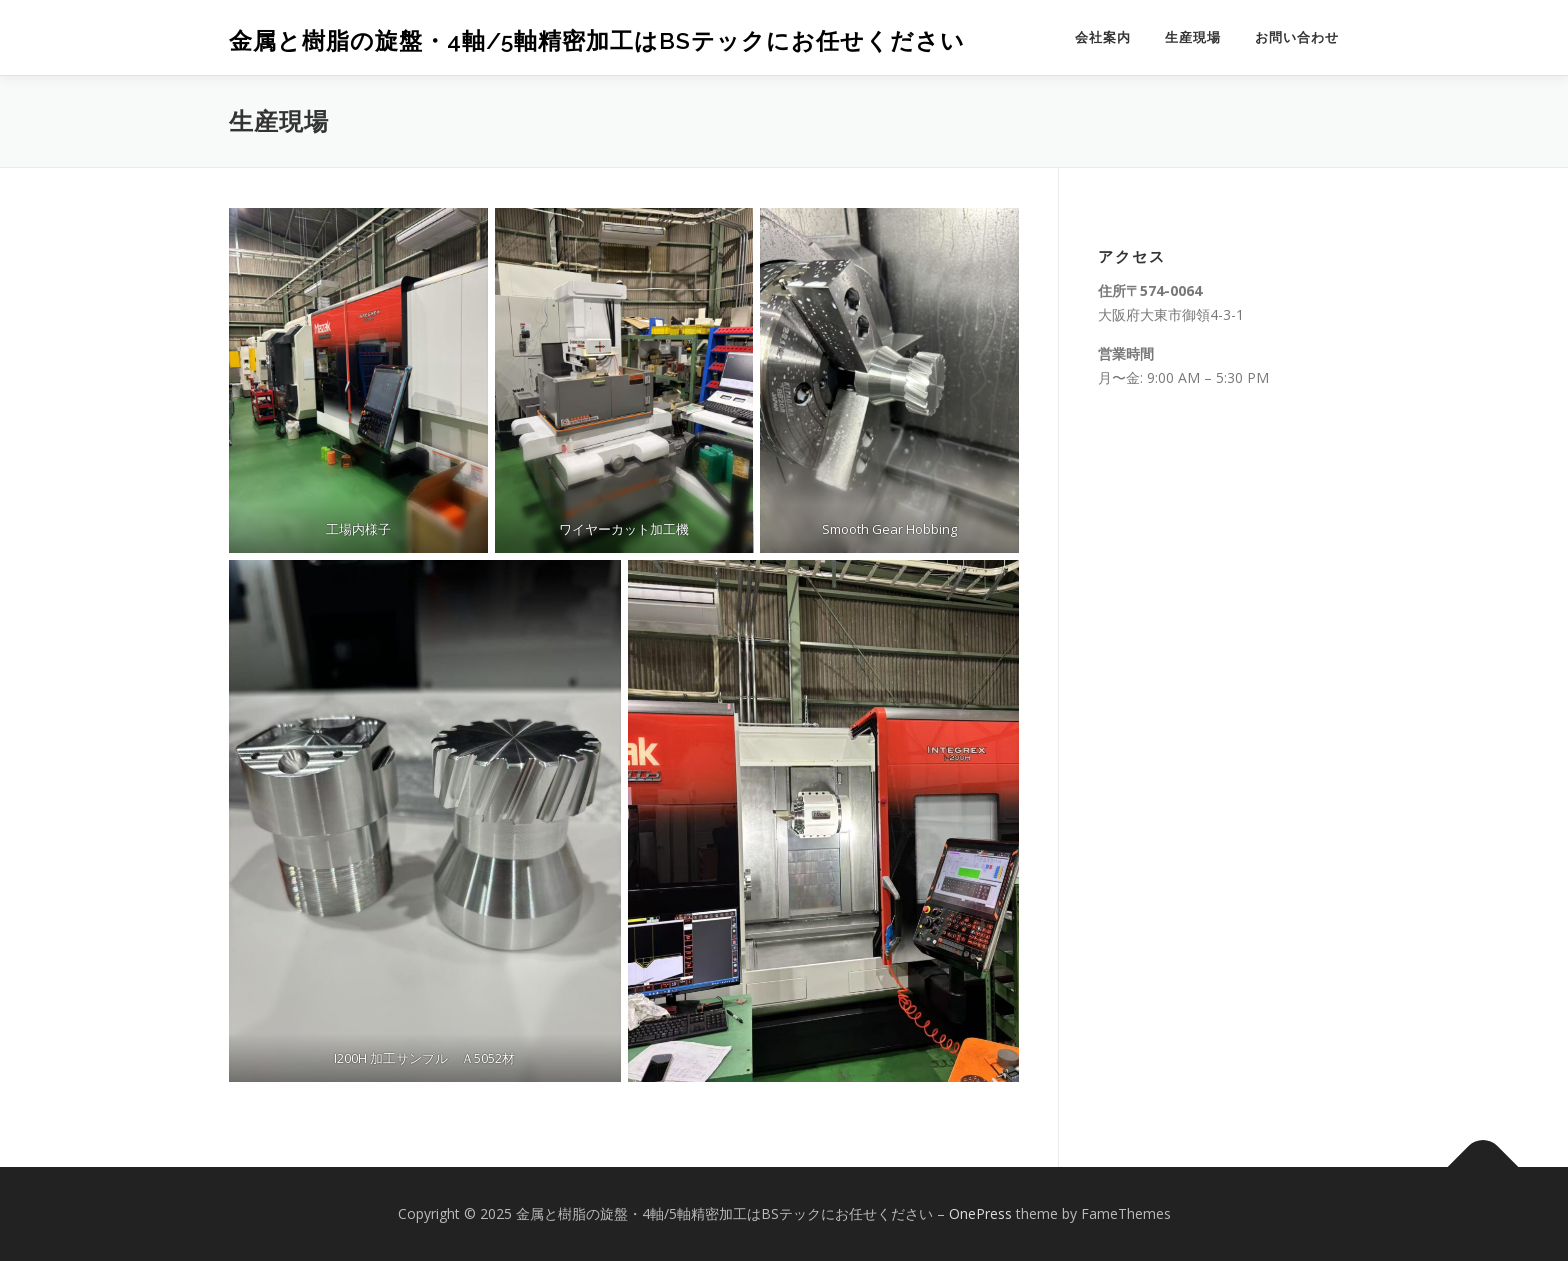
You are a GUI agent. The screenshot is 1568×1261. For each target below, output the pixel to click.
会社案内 (1103, 37)
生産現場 (1193, 37)
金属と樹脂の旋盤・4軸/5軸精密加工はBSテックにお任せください (597, 40)
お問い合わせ (1297, 37)
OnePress (980, 1213)
